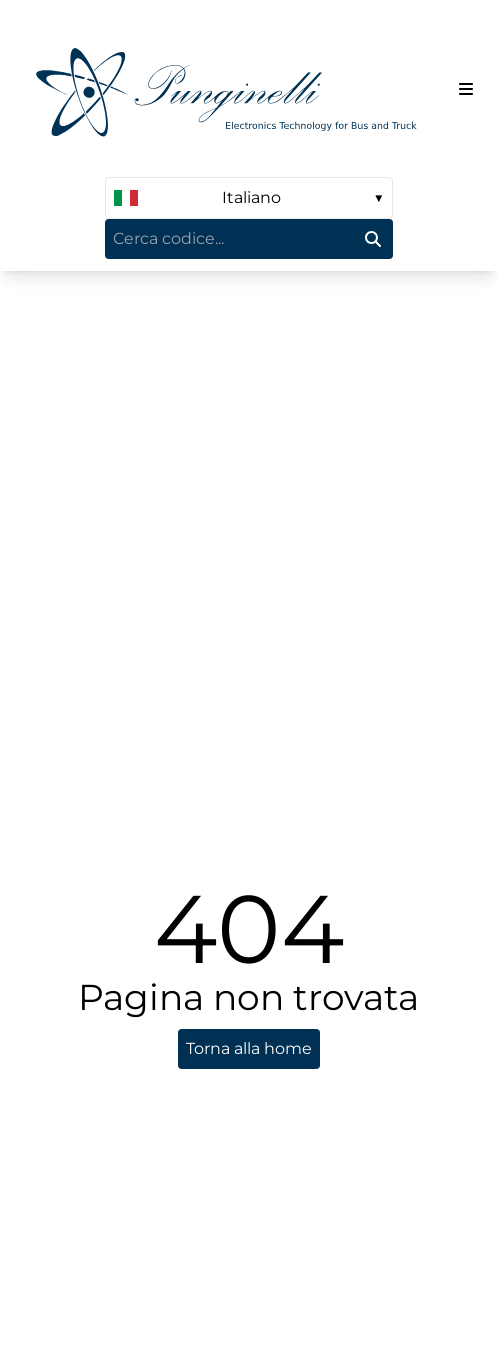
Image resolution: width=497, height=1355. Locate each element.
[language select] (249, 198)
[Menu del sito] (466, 89)
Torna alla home (249, 1048)
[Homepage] (233, 88)
